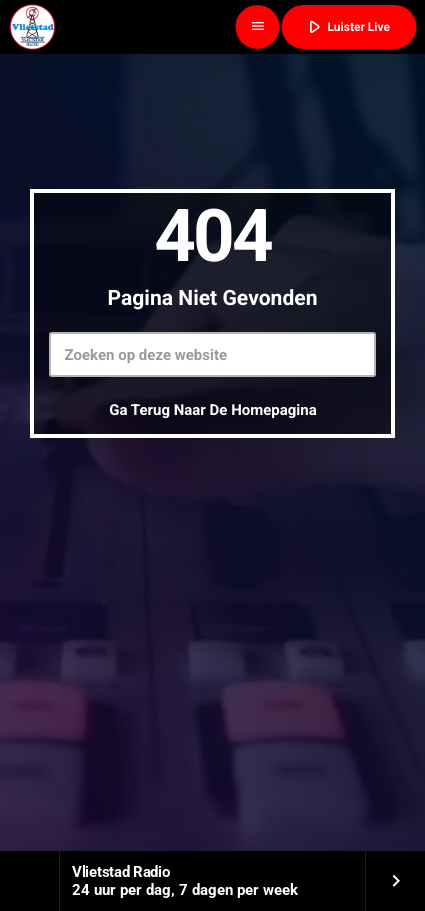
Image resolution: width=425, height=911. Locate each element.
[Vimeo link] (32, 27)
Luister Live (347, 27)
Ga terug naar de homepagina (213, 410)
